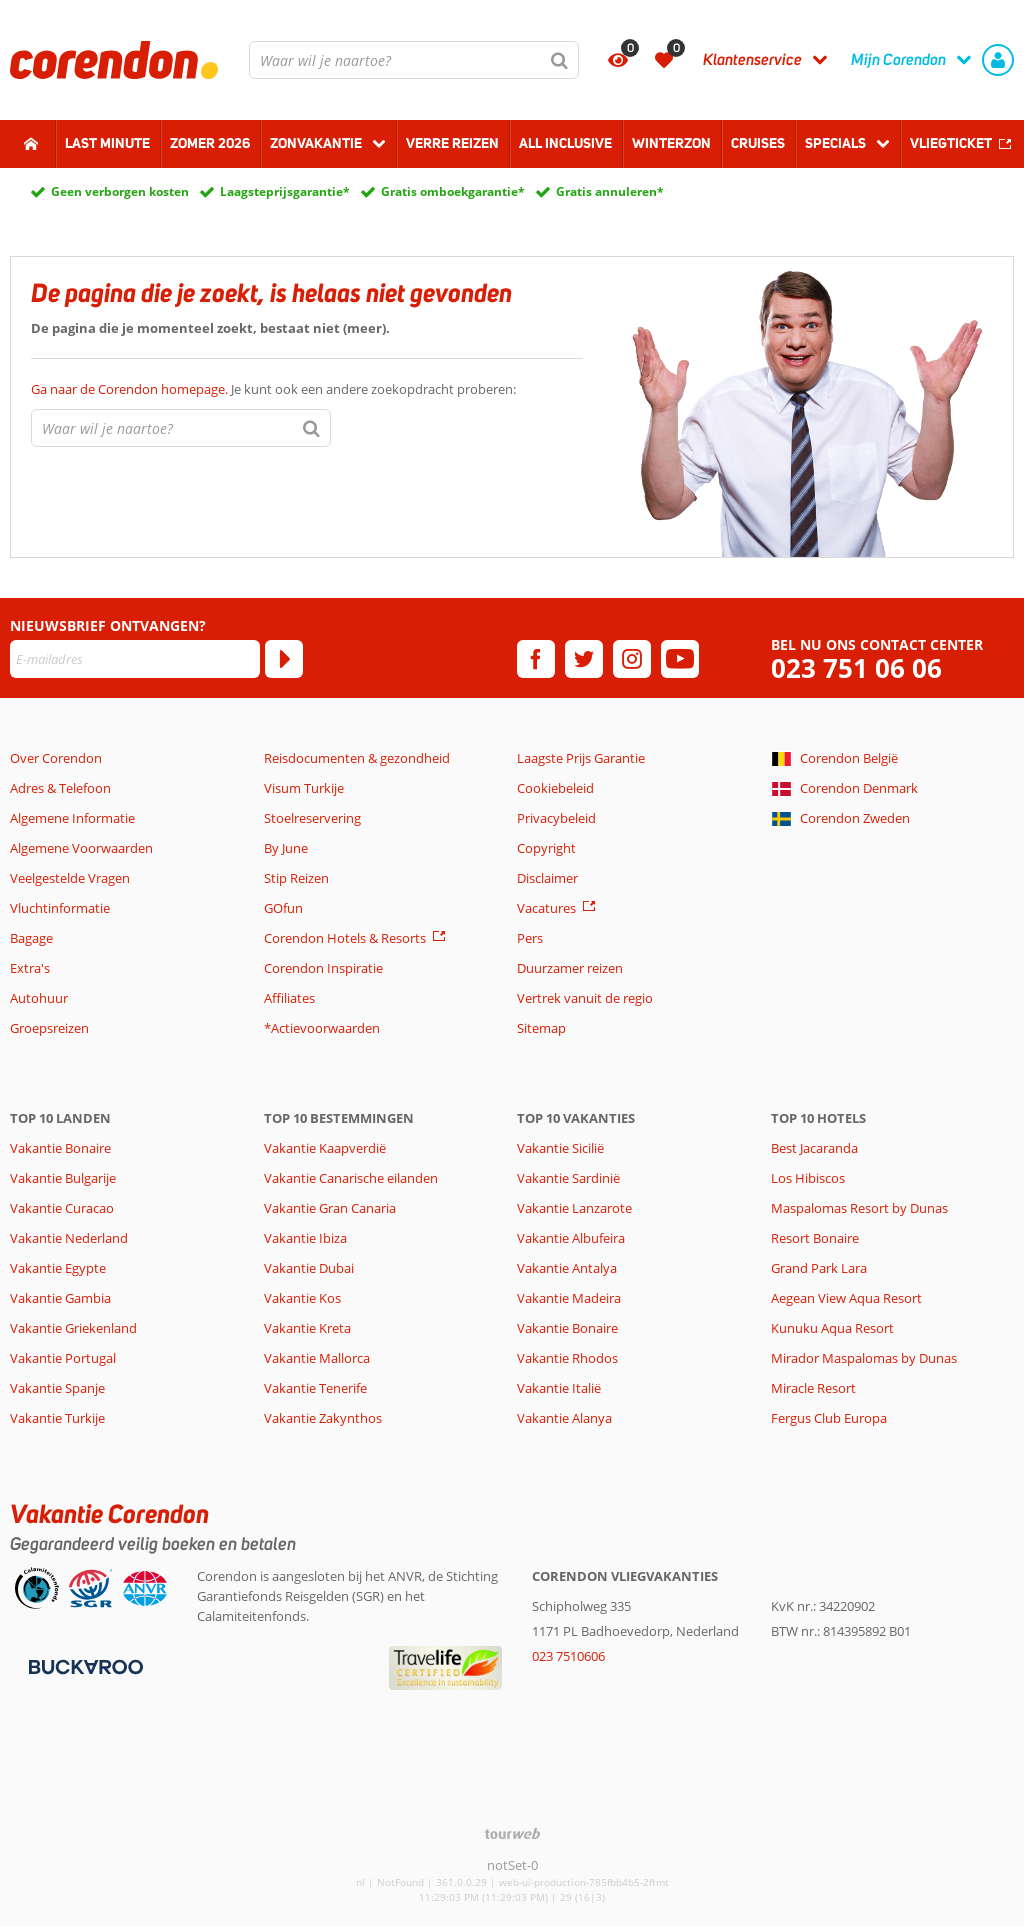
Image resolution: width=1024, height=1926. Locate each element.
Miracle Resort (813, 1388)
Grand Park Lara (819, 1268)
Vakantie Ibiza (305, 1238)
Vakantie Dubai (309, 1268)
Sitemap (541, 1028)
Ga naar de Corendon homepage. (131, 389)
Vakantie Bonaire (60, 1148)
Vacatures (546, 908)
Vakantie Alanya (564, 1418)
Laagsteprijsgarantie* (285, 191)
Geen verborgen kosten (120, 191)
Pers (530, 938)
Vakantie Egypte (58, 1268)
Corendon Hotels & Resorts (345, 938)
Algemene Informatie (72, 818)
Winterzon (671, 143)
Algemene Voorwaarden (81, 848)
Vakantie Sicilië (560, 1148)
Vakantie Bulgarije (63, 1178)
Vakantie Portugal (63, 1358)
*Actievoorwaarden (322, 1028)
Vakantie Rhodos (567, 1358)
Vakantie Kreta (307, 1328)
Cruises (758, 143)
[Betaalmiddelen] (83, 1665)
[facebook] (536, 659)
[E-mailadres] (135, 659)
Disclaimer (547, 878)
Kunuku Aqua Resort (832, 1328)
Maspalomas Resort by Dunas (859, 1208)
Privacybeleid (556, 818)
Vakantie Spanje (57, 1388)
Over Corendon (56, 758)
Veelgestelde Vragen (70, 878)
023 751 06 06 (856, 668)
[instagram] (632, 659)
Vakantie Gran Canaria (330, 1208)
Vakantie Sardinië (568, 1178)
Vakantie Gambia (60, 1298)
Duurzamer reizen (570, 968)
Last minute (107, 143)
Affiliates (289, 998)
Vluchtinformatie (60, 908)
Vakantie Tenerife (315, 1388)
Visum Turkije (304, 788)
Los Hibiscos (808, 1178)
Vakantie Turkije (57, 1418)
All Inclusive (565, 143)
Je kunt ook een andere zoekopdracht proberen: (273, 389)
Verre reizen (452, 143)
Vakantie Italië (559, 1388)
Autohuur (39, 998)
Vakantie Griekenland (73, 1328)
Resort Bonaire (815, 1238)
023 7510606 (568, 1656)
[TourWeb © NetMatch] (512, 1833)
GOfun (283, 908)
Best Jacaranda (814, 1148)
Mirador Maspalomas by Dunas (864, 1358)
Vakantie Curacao (62, 1208)
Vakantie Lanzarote (574, 1208)
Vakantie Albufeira (571, 1238)
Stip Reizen (296, 878)
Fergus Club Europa (829, 1418)
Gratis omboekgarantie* (453, 191)
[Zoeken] (560, 60)
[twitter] (584, 659)
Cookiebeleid (555, 788)
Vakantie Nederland (69, 1238)
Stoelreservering (312, 818)
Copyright (546, 848)
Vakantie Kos (302, 1298)
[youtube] (680, 659)
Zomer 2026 (210, 143)
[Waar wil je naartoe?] (414, 60)
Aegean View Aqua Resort (846, 1298)
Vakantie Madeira (569, 1298)
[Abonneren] (284, 659)
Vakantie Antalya (567, 1268)
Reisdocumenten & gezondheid (357, 758)
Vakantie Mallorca (317, 1358)
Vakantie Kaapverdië (325, 1148)
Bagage (31, 938)
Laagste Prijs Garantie (581, 758)
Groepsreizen (49, 1028)
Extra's (30, 968)
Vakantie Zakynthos (323, 1418)
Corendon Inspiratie (323, 968)
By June (286, 848)
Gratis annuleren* (610, 191)
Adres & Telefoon (60, 788)
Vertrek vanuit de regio (585, 998)
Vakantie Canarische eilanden (351, 1178)
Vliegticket (951, 143)
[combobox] (414, 60)
